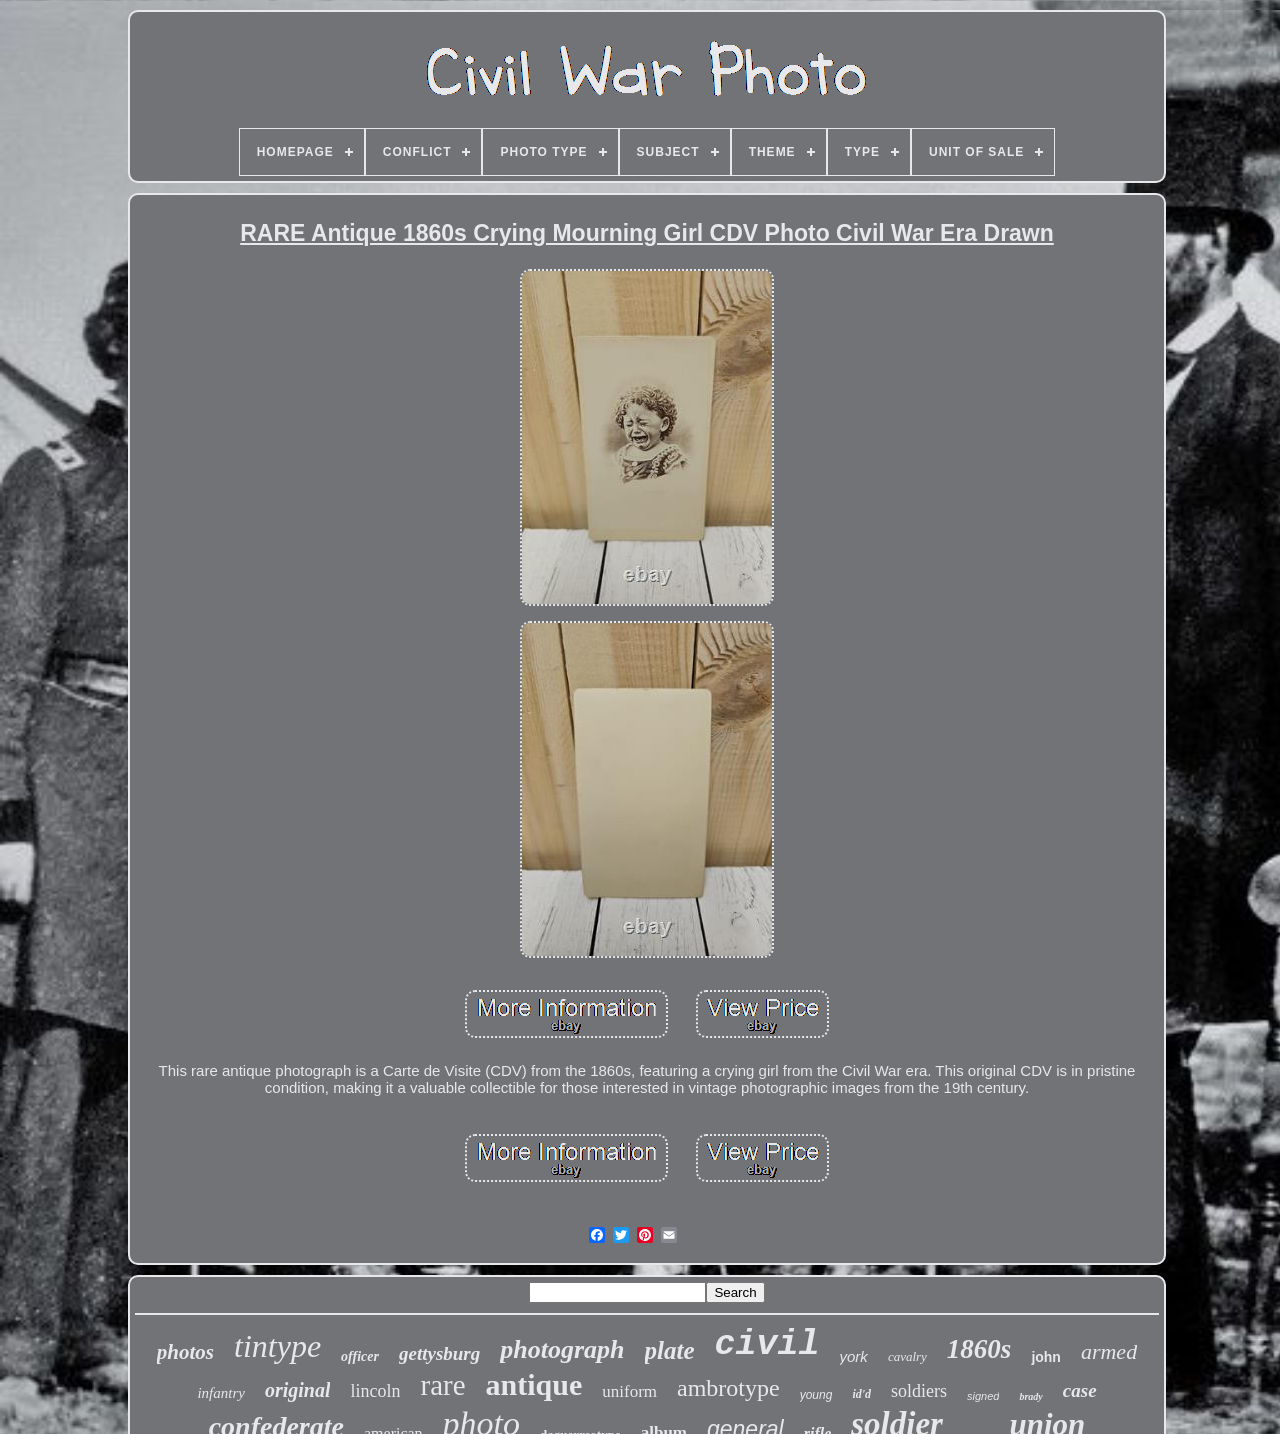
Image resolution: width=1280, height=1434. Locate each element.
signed (983, 1396)
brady (1030, 1396)
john (1046, 1357)
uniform (629, 1391)
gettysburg (439, 1353)
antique (534, 1384)
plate (670, 1350)
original (298, 1390)
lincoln (375, 1391)
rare (442, 1385)
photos (185, 1352)
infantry (221, 1393)
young (816, 1395)
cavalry (907, 1356)
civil (767, 1345)
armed (1109, 1351)
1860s (979, 1349)
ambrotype (728, 1388)
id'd (861, 1394)
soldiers (919, 1391)
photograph (562, 1349)
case (1080, 1390)
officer (360, 1356)
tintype (277, 1346)
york (854, 1356)
